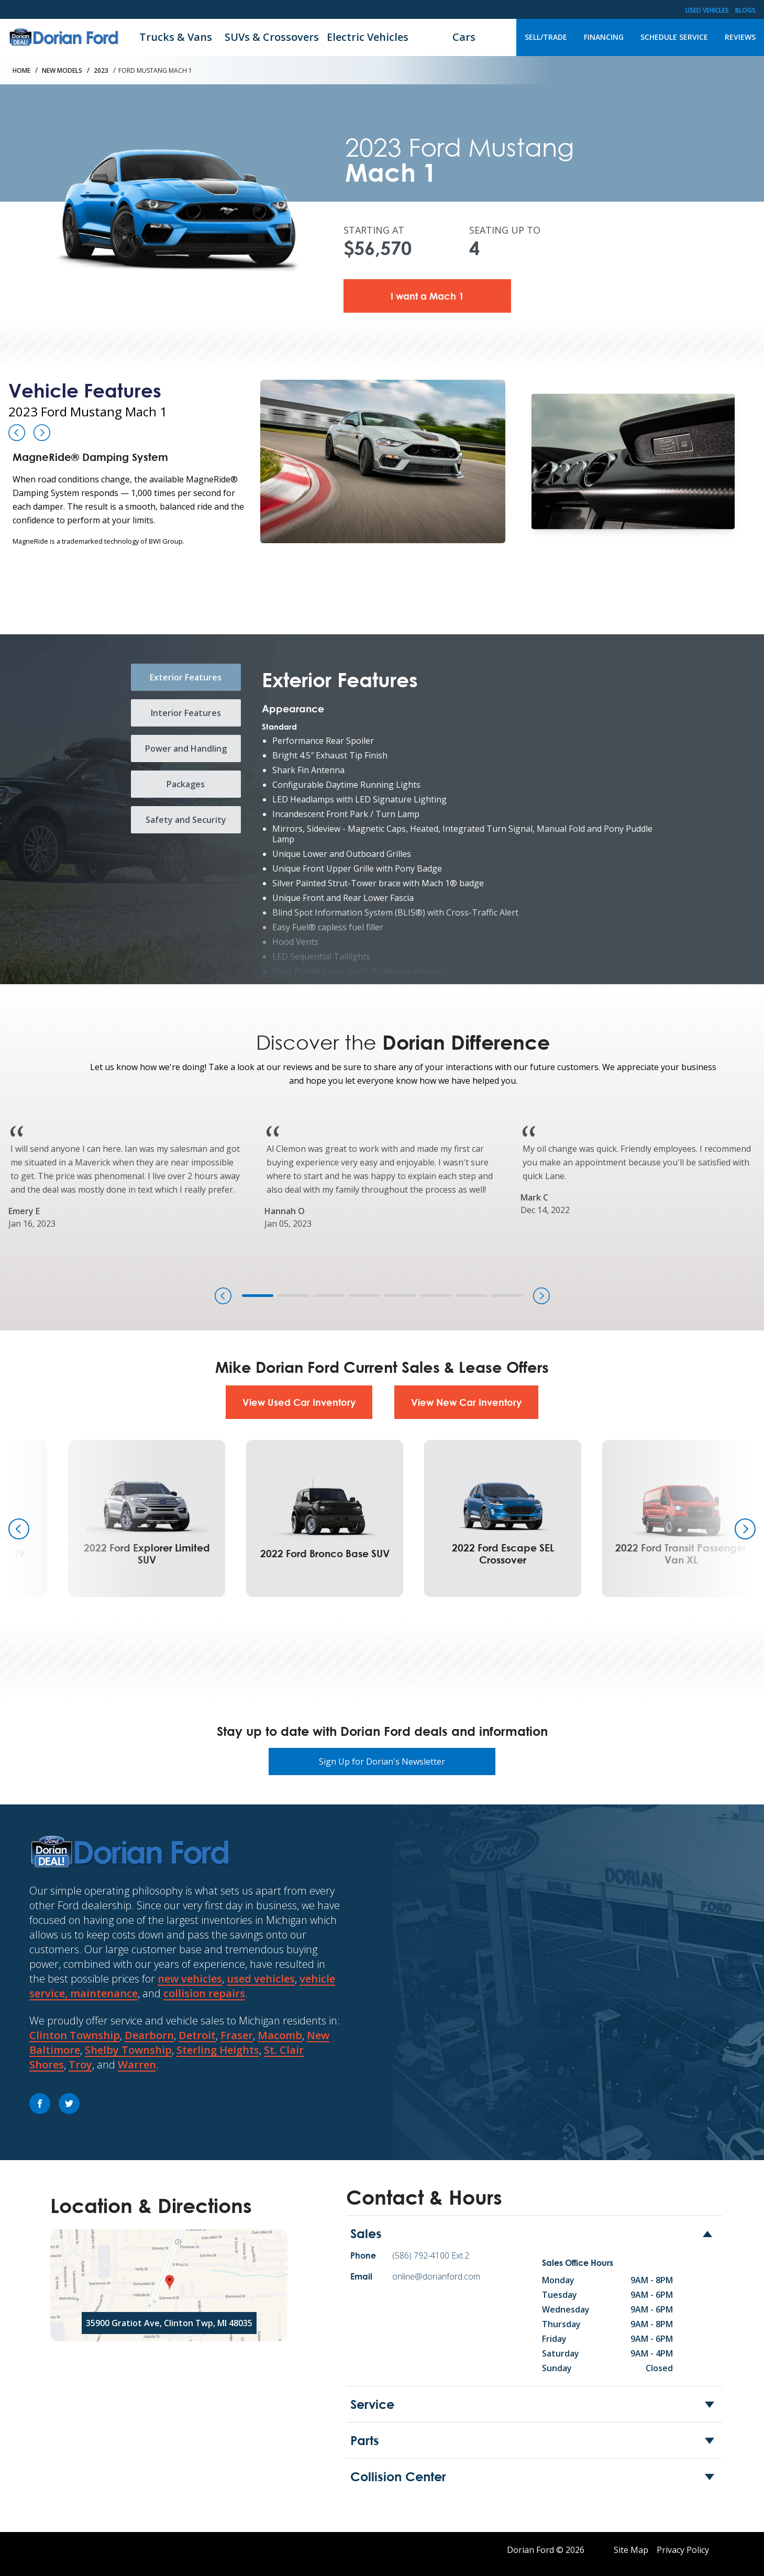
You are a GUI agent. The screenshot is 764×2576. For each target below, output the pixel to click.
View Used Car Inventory (299, 1402)
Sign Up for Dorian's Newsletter (382, 1761)
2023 (101, 70)
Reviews (740, 37)
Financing (604, 37)
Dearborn (149, 2035)
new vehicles (190, 1979)
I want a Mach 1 (427, 296)
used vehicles (261, 1979)
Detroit (197, 2035)
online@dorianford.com (436, 2276)
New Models (62, 70)
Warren (137, 2064)
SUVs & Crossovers (272, 37)
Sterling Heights (217, 2050)
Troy (80, 2064)
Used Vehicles (707, 10)
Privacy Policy (683, 2550)
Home (21, 70)
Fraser (236, 2035)
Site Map (631, 2550)
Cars (463, 37)
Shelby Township (128, 2050)
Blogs (745, 10)
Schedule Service (674, 37)
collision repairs (204, 1993)
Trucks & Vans (175, 37)
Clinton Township (74, 2035)
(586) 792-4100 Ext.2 (430, 2255)
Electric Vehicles (367, 37)
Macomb (280, 2035)
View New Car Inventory (466, 1402)
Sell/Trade (546, 37)
